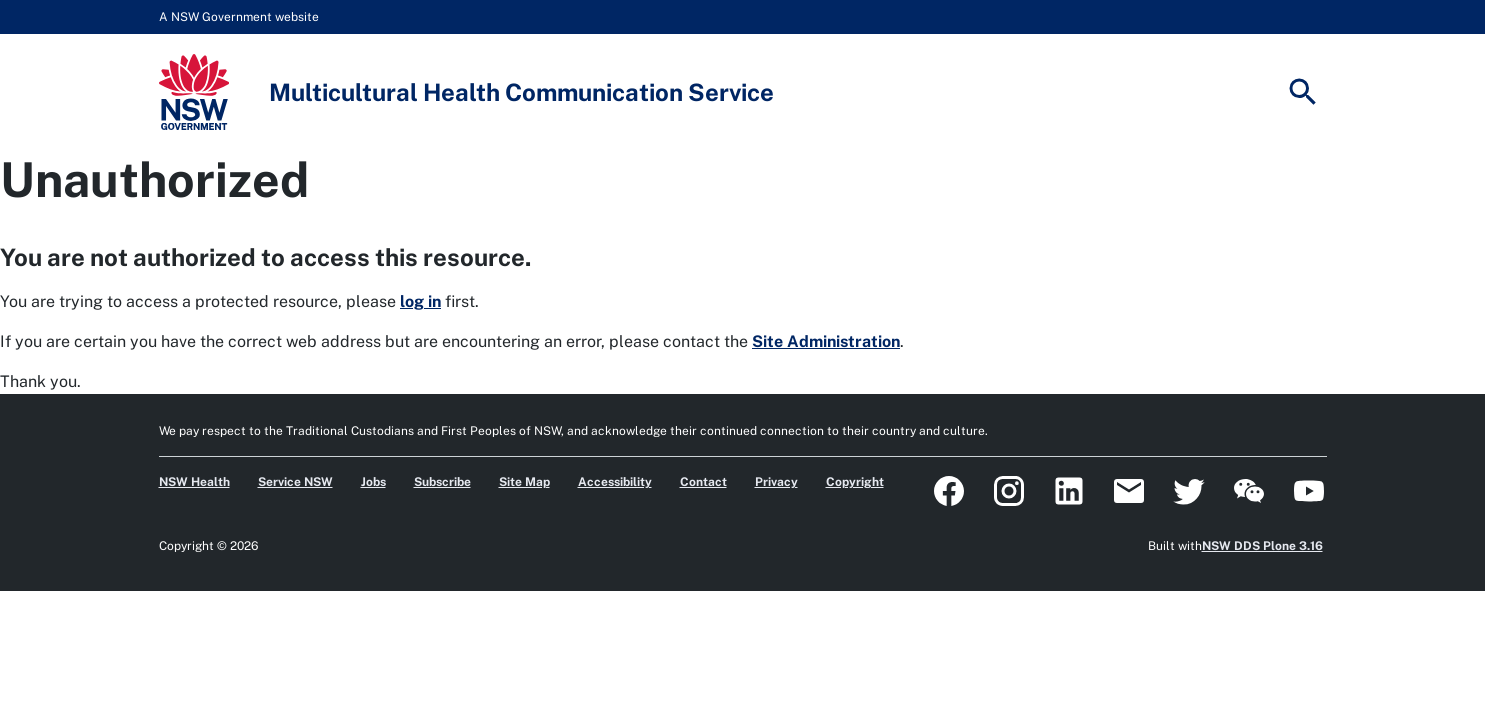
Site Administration (826, 341)
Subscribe (442, 482)
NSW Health (194, 482)
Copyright (855, 482)
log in (420, 301)
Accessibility (615, 482)
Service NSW (295, 482)
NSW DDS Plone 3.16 (1262, 546)
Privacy (776, 482)
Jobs (373, 482)
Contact (703, 482)
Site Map (524, 482)
